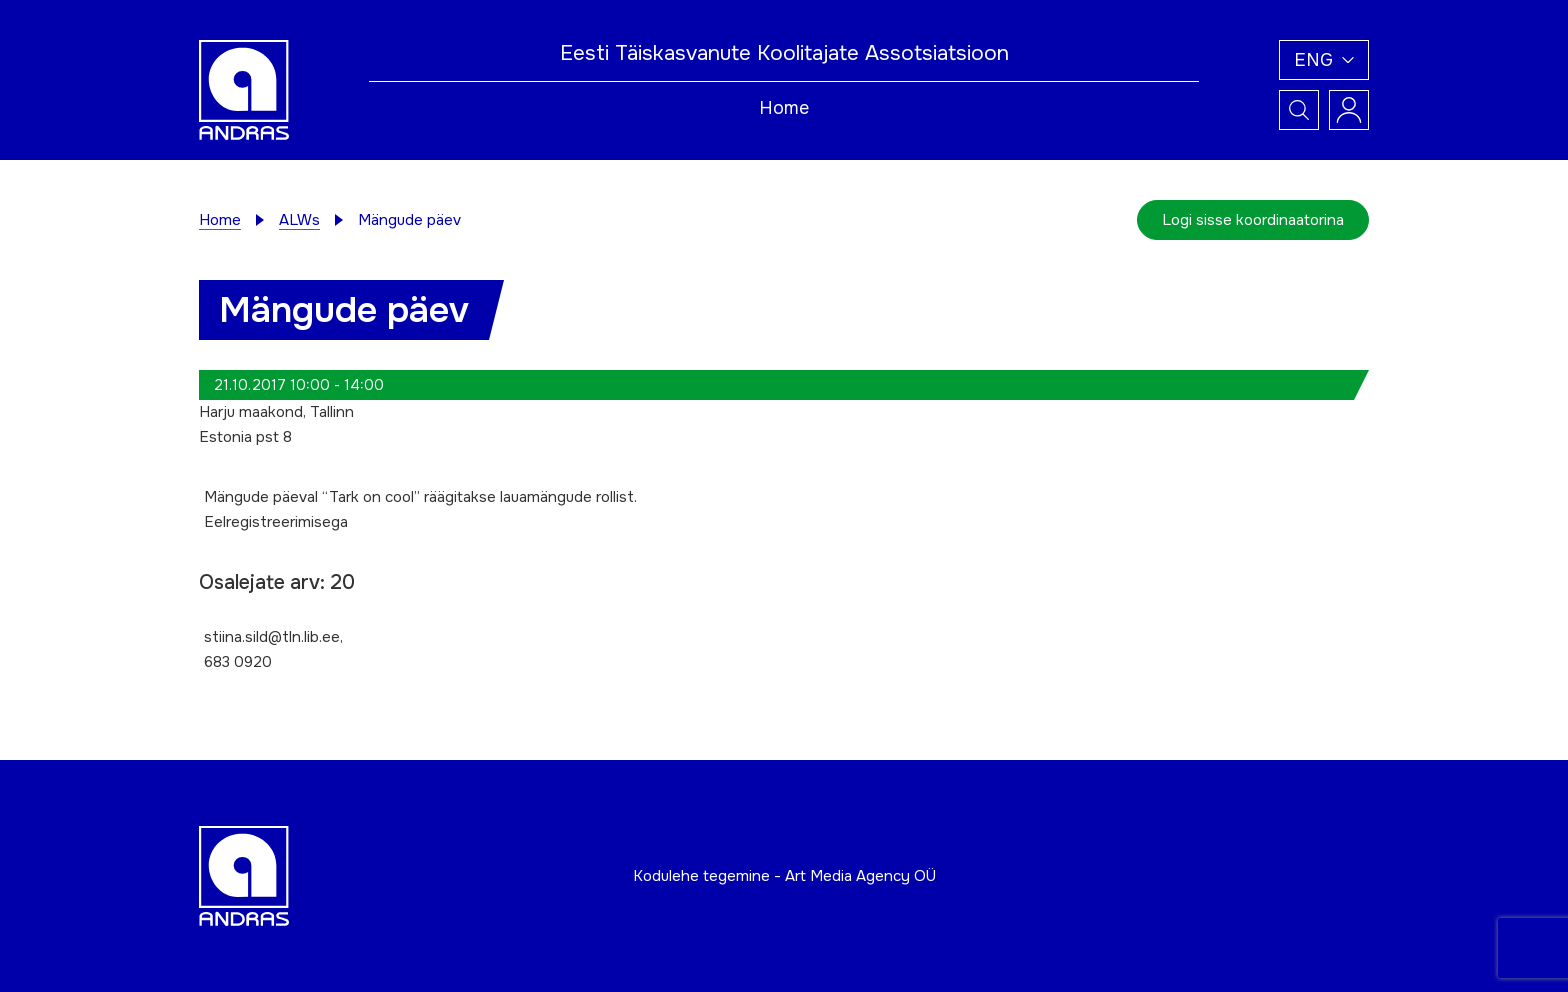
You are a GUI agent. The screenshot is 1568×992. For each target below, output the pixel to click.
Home (784, 108)
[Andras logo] (244, 89)
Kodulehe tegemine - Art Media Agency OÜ (784, 876)
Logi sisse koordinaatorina (1253, 220)
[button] (1324, 60)
